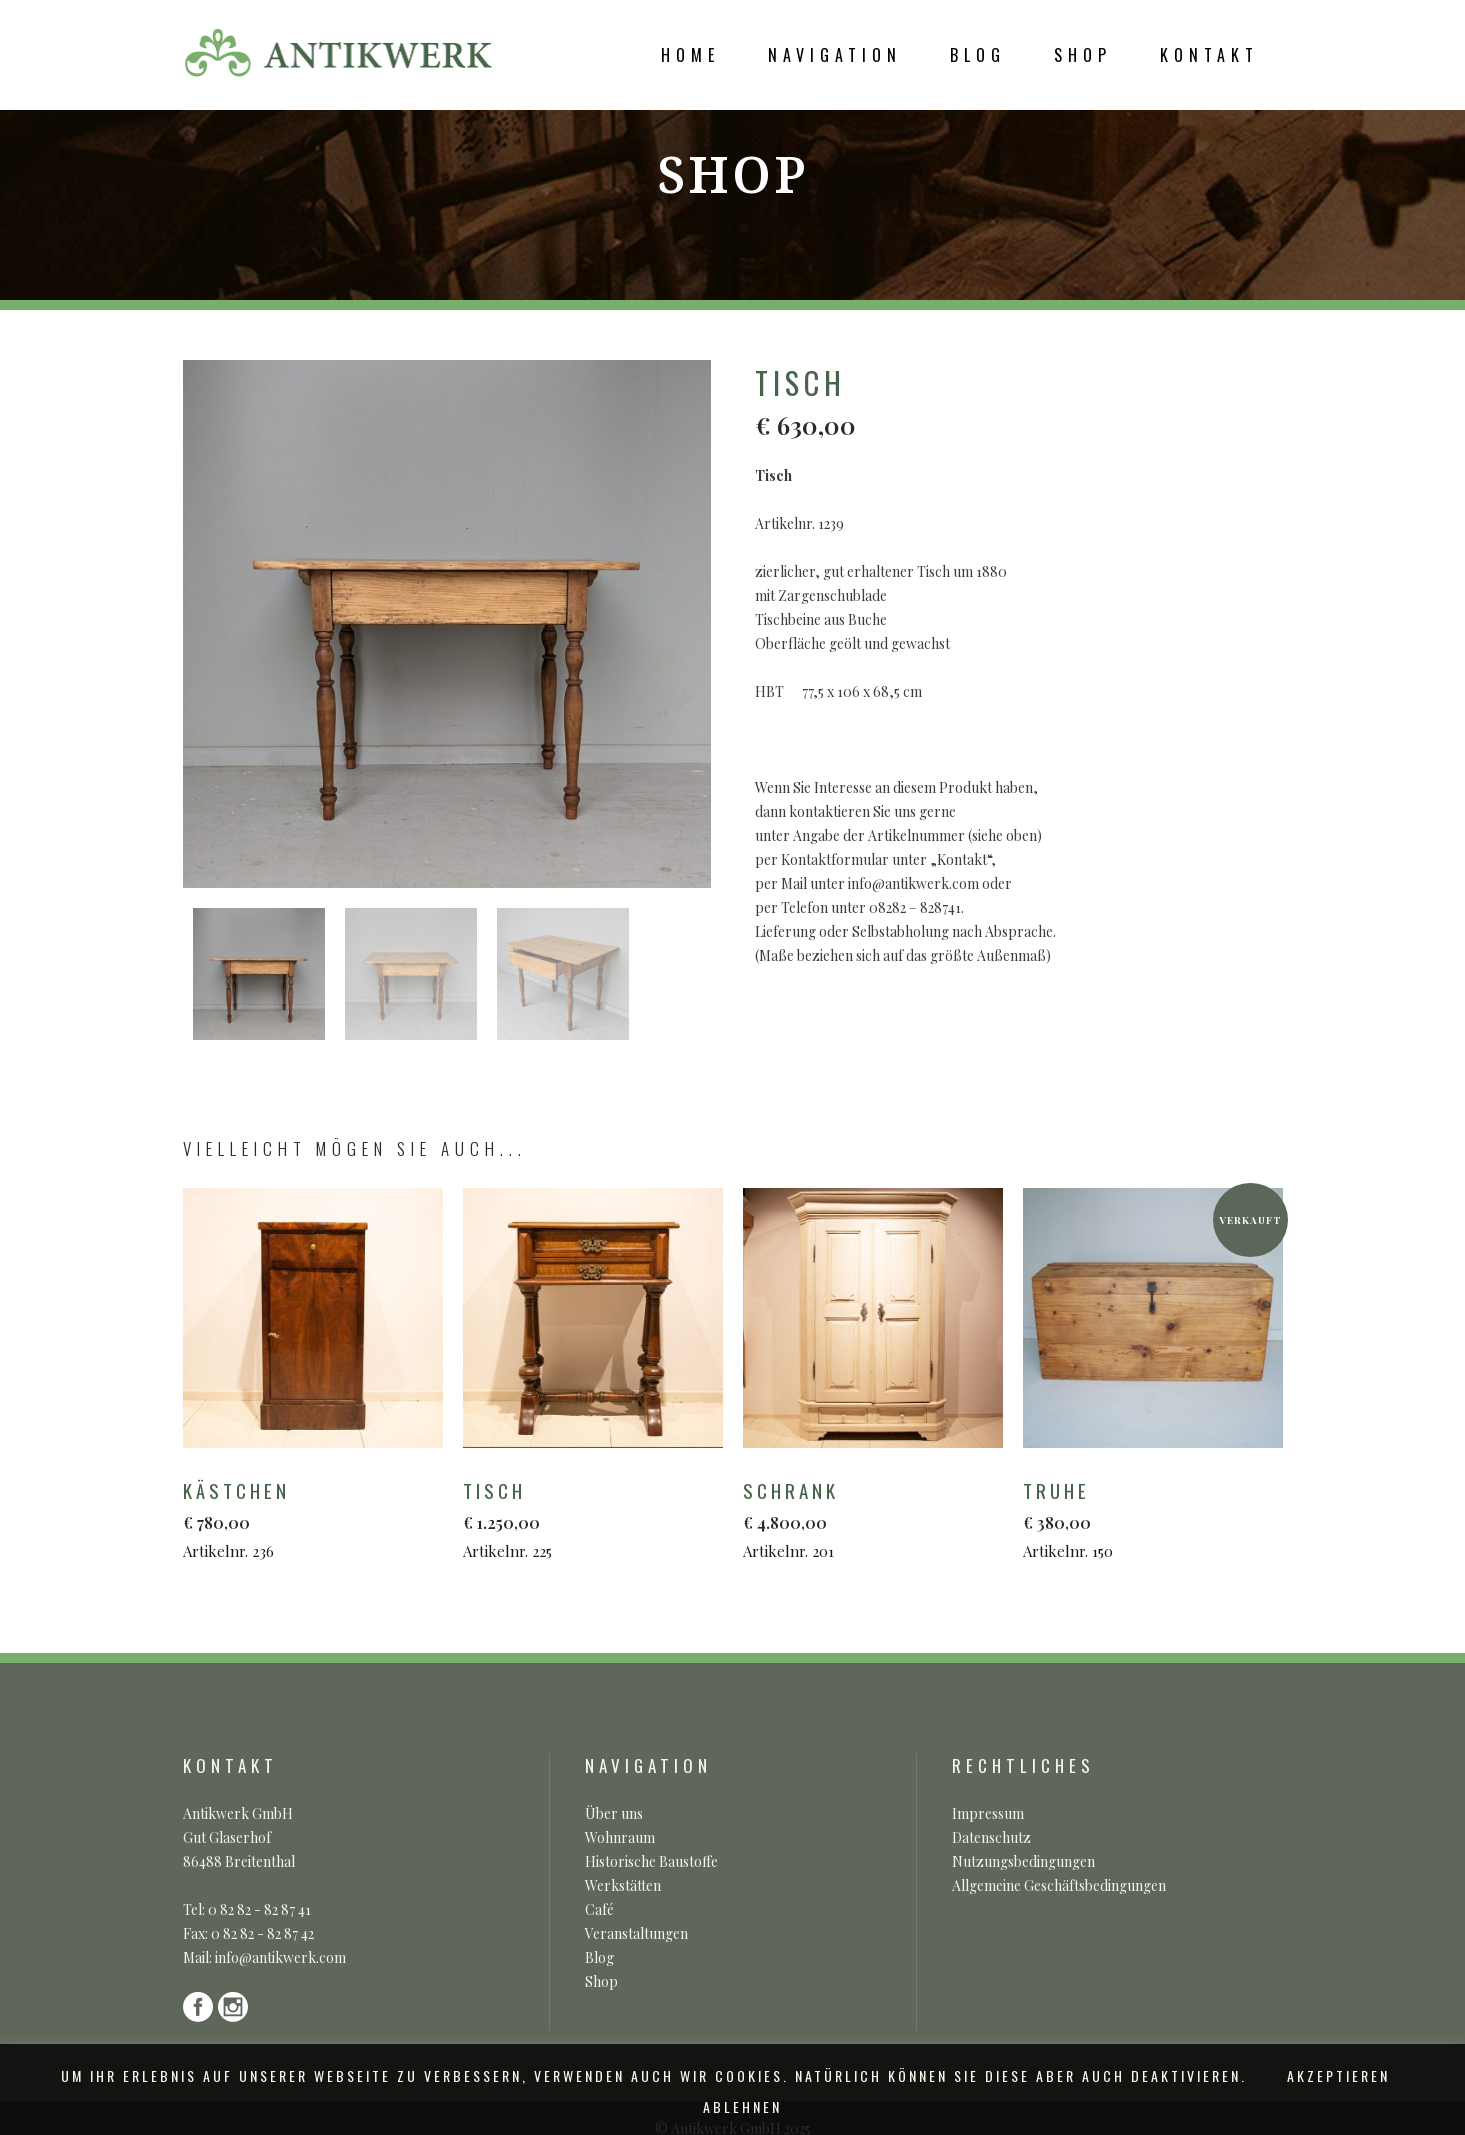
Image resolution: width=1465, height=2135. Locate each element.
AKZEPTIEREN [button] (1338, 2075)
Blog (599, 1957)
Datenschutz (991, 1837)
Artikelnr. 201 (865, 1518)
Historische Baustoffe (651, 1861)
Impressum (988, 1813)
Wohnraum (620, 1837)
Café (599, 1909)
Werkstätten (623, 1885)
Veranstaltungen (636, 1933)
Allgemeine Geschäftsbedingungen (1059, 1885)
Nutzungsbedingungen (1023, 1861)
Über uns (614, 1813)
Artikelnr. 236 (305, 1518)
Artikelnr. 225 (585, 1518)
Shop (601, 1981)
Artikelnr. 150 (1145, 1518)
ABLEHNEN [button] (742, 2106)
